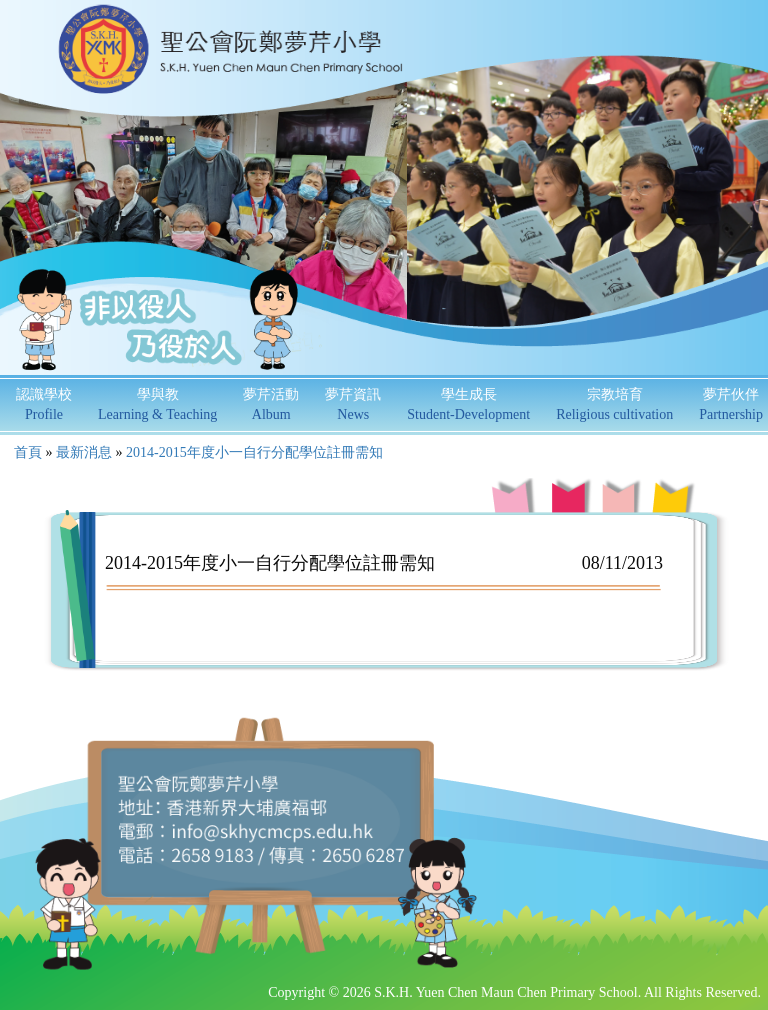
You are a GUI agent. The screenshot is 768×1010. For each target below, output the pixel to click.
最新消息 (84, 452)
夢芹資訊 (353, 404)
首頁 (28, 452)
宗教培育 (614, 404)
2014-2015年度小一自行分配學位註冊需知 (254, 452)
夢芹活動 (271, 404)
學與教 (157, 404)
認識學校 (44, 404)
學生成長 (468, 404)
